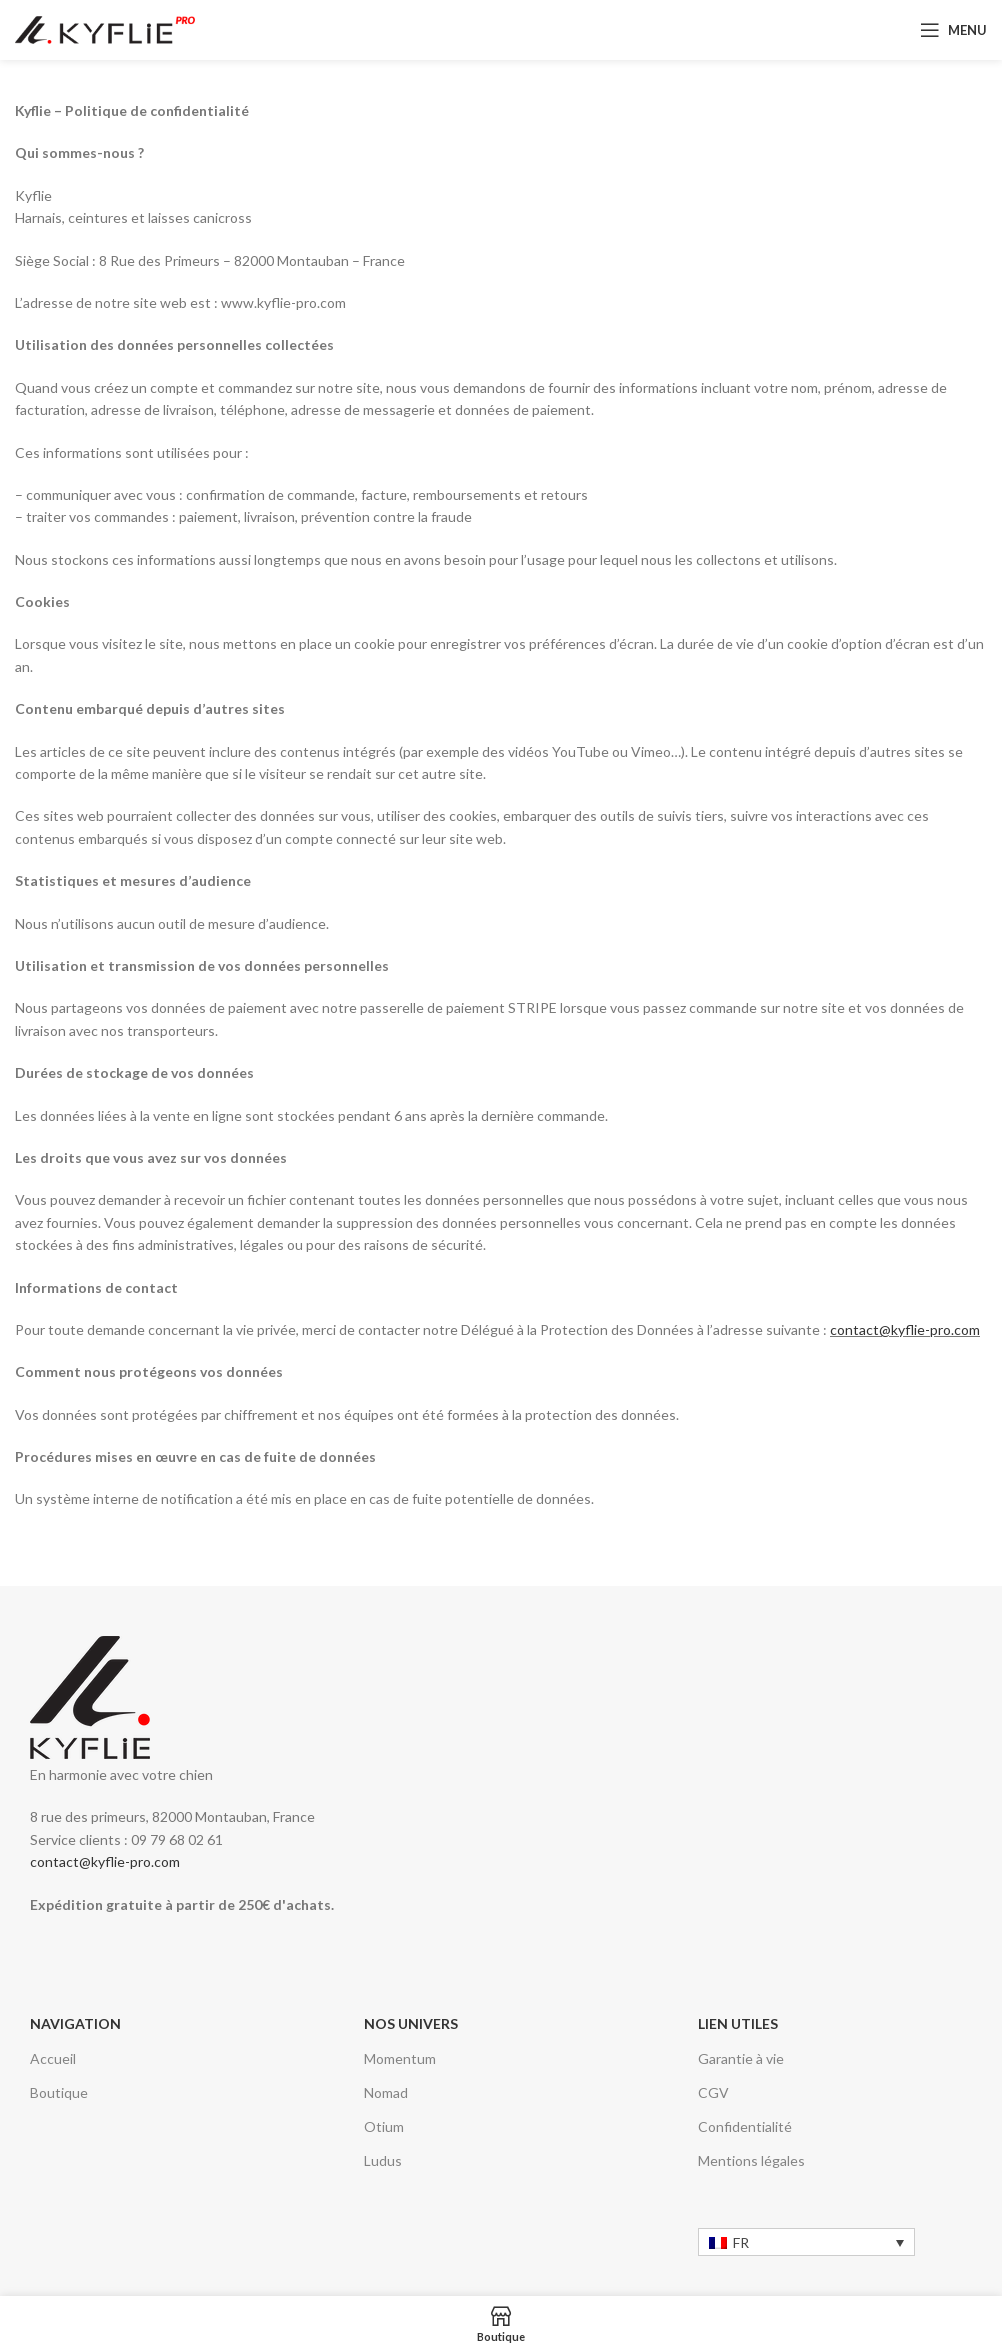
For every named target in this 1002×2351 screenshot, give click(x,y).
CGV (713, 2092)
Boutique (59, 2092)
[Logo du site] (105, 28)
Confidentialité (745, 2126)
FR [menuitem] (741, 2242)
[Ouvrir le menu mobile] (953, 30)
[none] (806, 2241)
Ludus (383, 2160)
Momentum (400, 2058)
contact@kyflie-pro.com (905, 1329)
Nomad (386, 2092)
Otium (384, 2126)
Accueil (53, 2058)
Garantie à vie (741, 2058)
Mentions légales (751, 2160)
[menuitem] (806, 2241)
